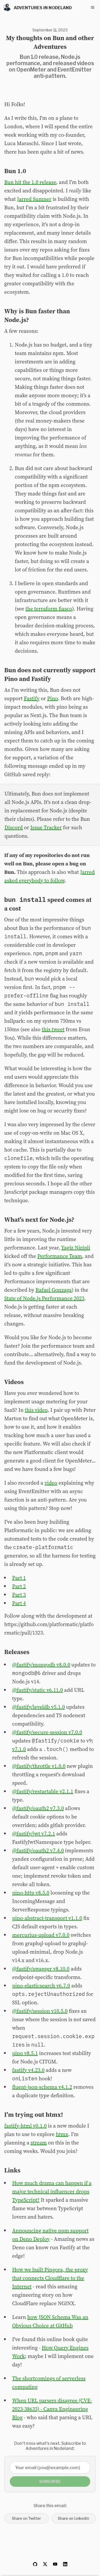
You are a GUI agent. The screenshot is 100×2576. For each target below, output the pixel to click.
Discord (13, 827)
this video (36, 1410)
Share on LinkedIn (73, 2518)
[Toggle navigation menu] (92, 7)
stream (38, 2142)
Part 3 (19, 1594)
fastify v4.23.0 (28, 2070)
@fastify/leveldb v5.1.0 (38, 1707)
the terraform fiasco (48, 608)
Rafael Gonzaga (53, 1290)
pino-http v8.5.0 (30, 1892)
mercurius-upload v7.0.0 (40, 1935)
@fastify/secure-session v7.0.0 (47, 1732)
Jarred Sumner (34, 199)
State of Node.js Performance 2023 (44, 1298)
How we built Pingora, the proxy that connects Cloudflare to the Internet (50, 2278)
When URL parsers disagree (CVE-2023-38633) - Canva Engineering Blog (52, 2409)
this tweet (53, 1029)
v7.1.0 (19, 1749)
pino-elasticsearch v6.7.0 (41, 1985)
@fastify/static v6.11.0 (37, 1690)
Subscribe (50, 2481)
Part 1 (19, 1577)
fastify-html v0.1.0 (25, 2125)
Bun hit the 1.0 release (30, 182)
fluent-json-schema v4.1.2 (42, 2087)
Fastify (32, 698)
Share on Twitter (26, 2518)
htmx (62, 2134)
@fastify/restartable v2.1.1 (42, 1791)
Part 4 (19, 1603)
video (50, 1482)
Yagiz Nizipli (75, 1247)
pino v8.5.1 (25, 2053)
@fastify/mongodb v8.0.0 (41, 1664)
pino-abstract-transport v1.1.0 (47, 1918)
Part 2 (19, 1586)
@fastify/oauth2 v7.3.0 (38, 1808)
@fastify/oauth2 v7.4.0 (38, 1850)
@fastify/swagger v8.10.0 (40, 1968)
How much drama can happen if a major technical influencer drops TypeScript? (52, 2191)
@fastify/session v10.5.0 (40, 2011)
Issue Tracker (46, 827)
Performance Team (59, 1256)
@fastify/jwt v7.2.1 (33, 1833)
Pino (52, 698)
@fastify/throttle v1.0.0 (38, 1766)
